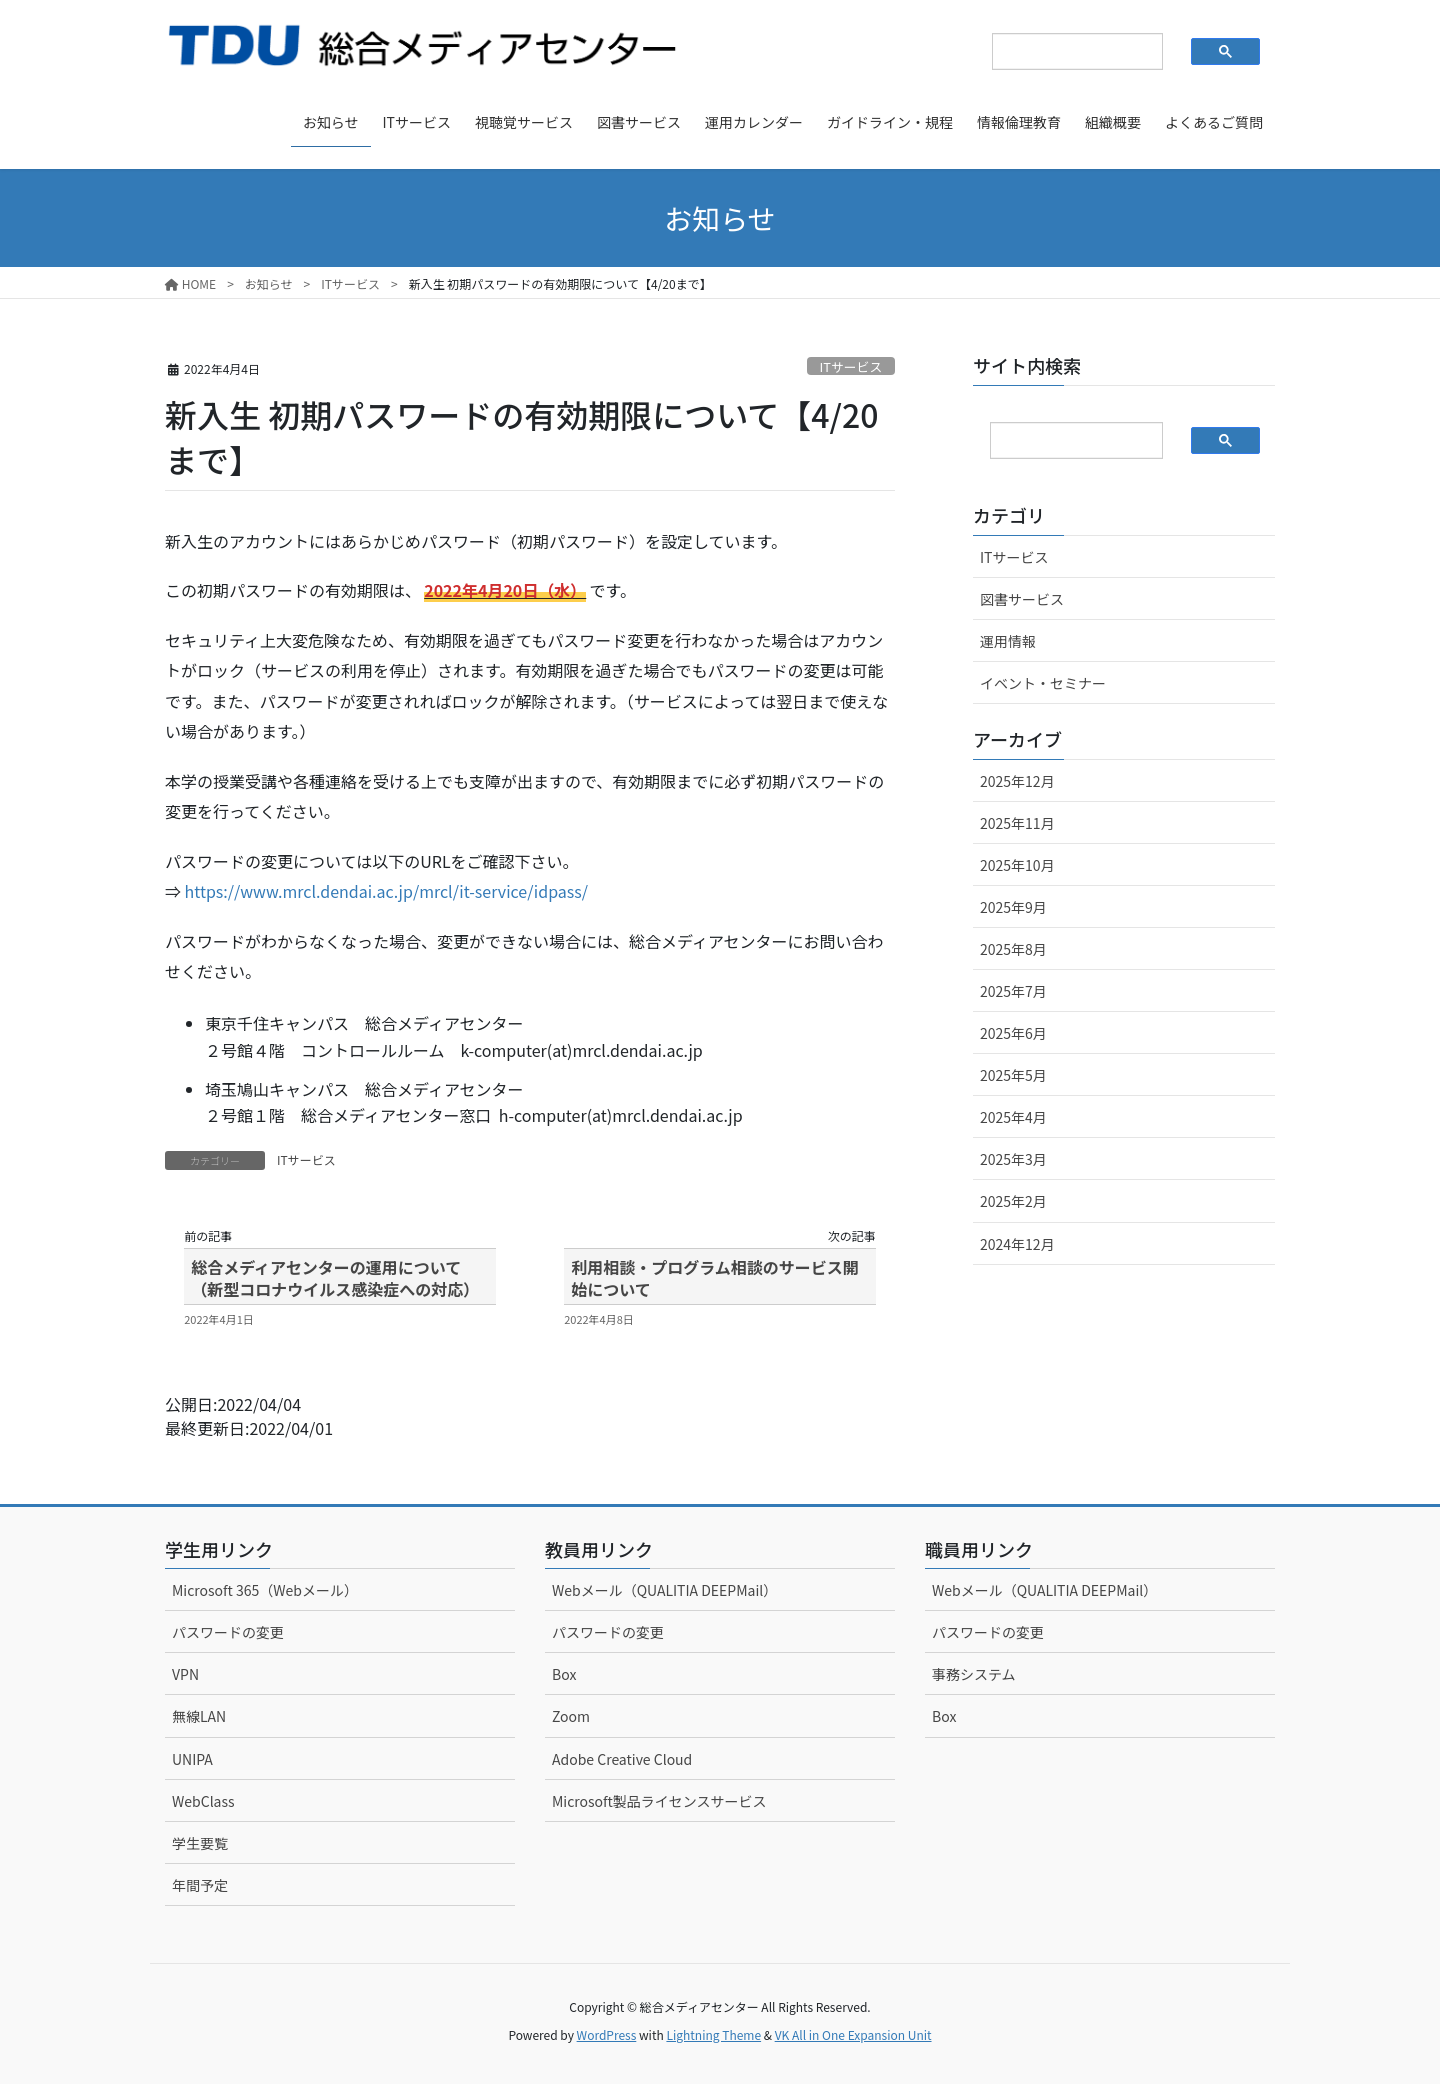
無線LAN (199, 1716)
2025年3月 (1013, 1159)
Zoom (571, 1716)
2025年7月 (1013, 991)
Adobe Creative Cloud (622, 1759)
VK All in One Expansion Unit (853, 2034)
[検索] (1061, 52)
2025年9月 (1013, 907)
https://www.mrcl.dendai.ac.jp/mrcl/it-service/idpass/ (386, 891)
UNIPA (192, 1759)
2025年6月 (1013, 1033)
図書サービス (1022, 599)
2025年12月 (1017, 781)
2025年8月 (1013, 949)
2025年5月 (1013, 1075)
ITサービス (851, 366)
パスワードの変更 (228, 1632)
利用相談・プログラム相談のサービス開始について (715, 1278)
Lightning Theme (713, 2034)
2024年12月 (1017, 1244)
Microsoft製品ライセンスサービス (659, 1801)
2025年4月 (1013, 1117)
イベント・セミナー (1043, 683)
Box (564, 1674)
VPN (185, 1674)
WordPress (607, 2034)
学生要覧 (200, 1843)
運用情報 (1008, 641)
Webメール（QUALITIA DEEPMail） (664, 1590)
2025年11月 (1017, 823)
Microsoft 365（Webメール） (265, 1590)
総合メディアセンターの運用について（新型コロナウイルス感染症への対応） (335, 1278)
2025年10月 (1017, 865)
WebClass (203, 1801)
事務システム (974, 1674)
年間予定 (200, 1885)
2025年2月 (1013, 1201)
